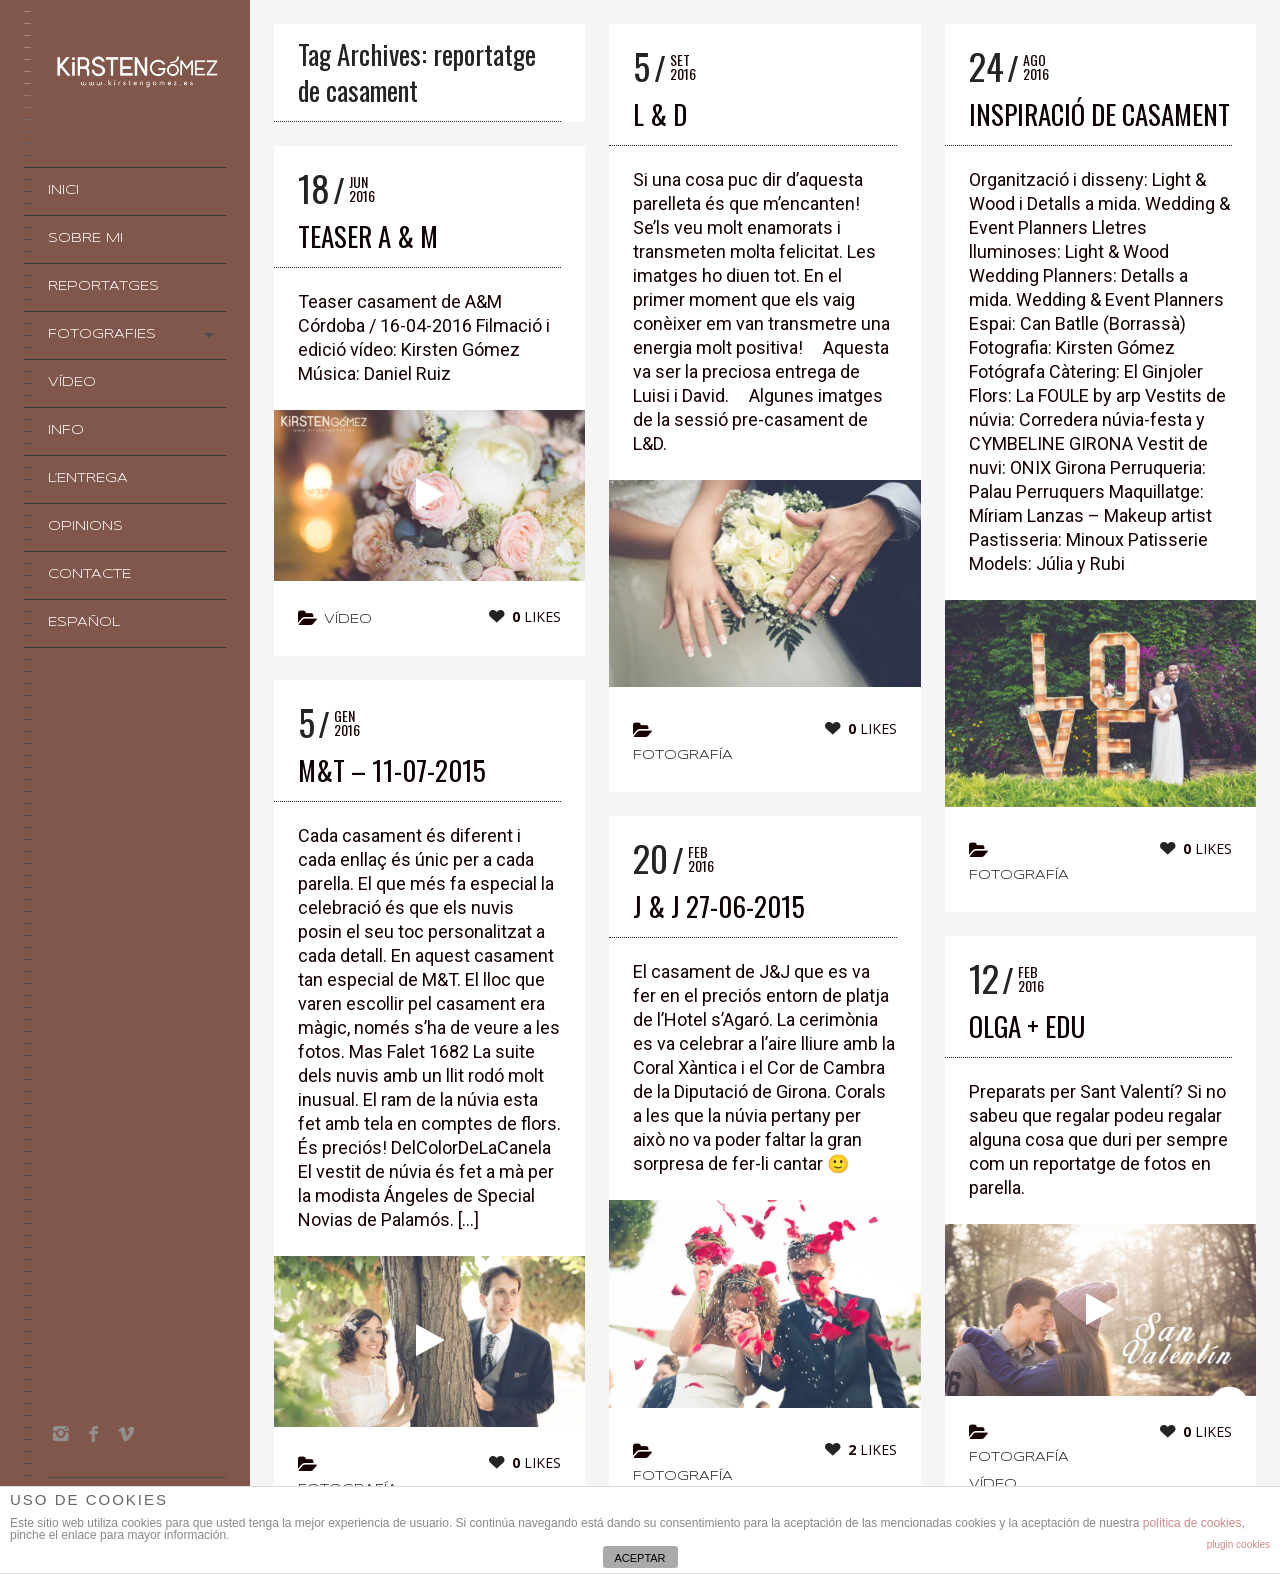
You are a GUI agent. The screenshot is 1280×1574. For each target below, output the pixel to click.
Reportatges (103, 286)
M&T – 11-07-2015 (392, 770)
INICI (63, 190)
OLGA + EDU (1027, 1026)
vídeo (348, 619)
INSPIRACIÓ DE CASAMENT (1099, 114)
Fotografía (683, 755)
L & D (660, 114)
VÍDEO (72, 382)
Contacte (89, 574)
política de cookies (1192, 1523)
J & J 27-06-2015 (719, 906)
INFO (66, 430)
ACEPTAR (639, 1558)
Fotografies (102, 334)
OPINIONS (85, 526)
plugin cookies (1238, 1544)
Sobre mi (85, 238)
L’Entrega (88, 478)
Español (84, 622)
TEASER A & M (368, 236)
